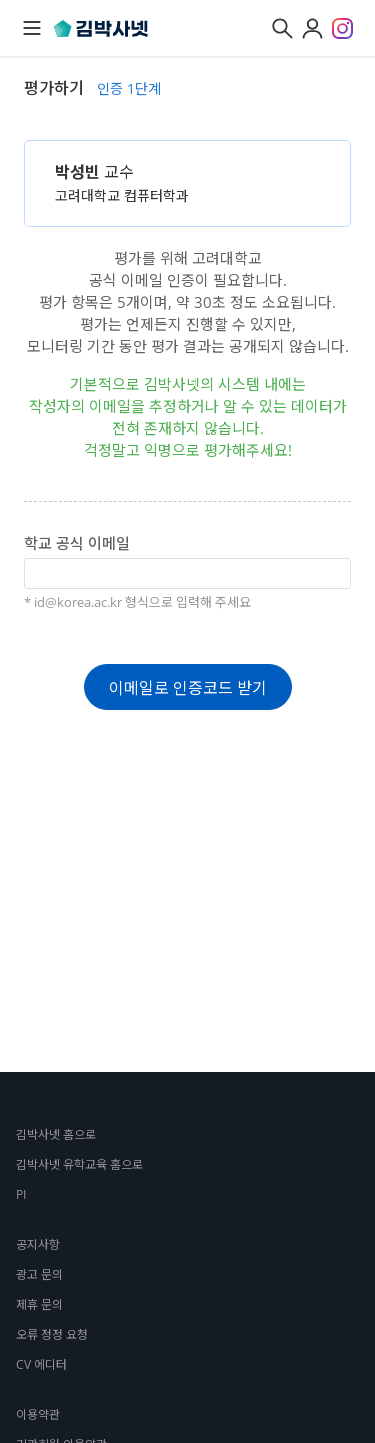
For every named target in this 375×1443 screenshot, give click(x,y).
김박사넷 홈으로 (56, 1134)
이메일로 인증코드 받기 (188, 688)
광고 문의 (39, 1274)
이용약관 (38, 1414)
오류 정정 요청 (52, 1334)
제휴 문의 (39, 1304)
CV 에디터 (41, 1364)
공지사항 (38, 1244)
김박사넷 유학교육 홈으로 (79, 1164)
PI (21, 1194)
